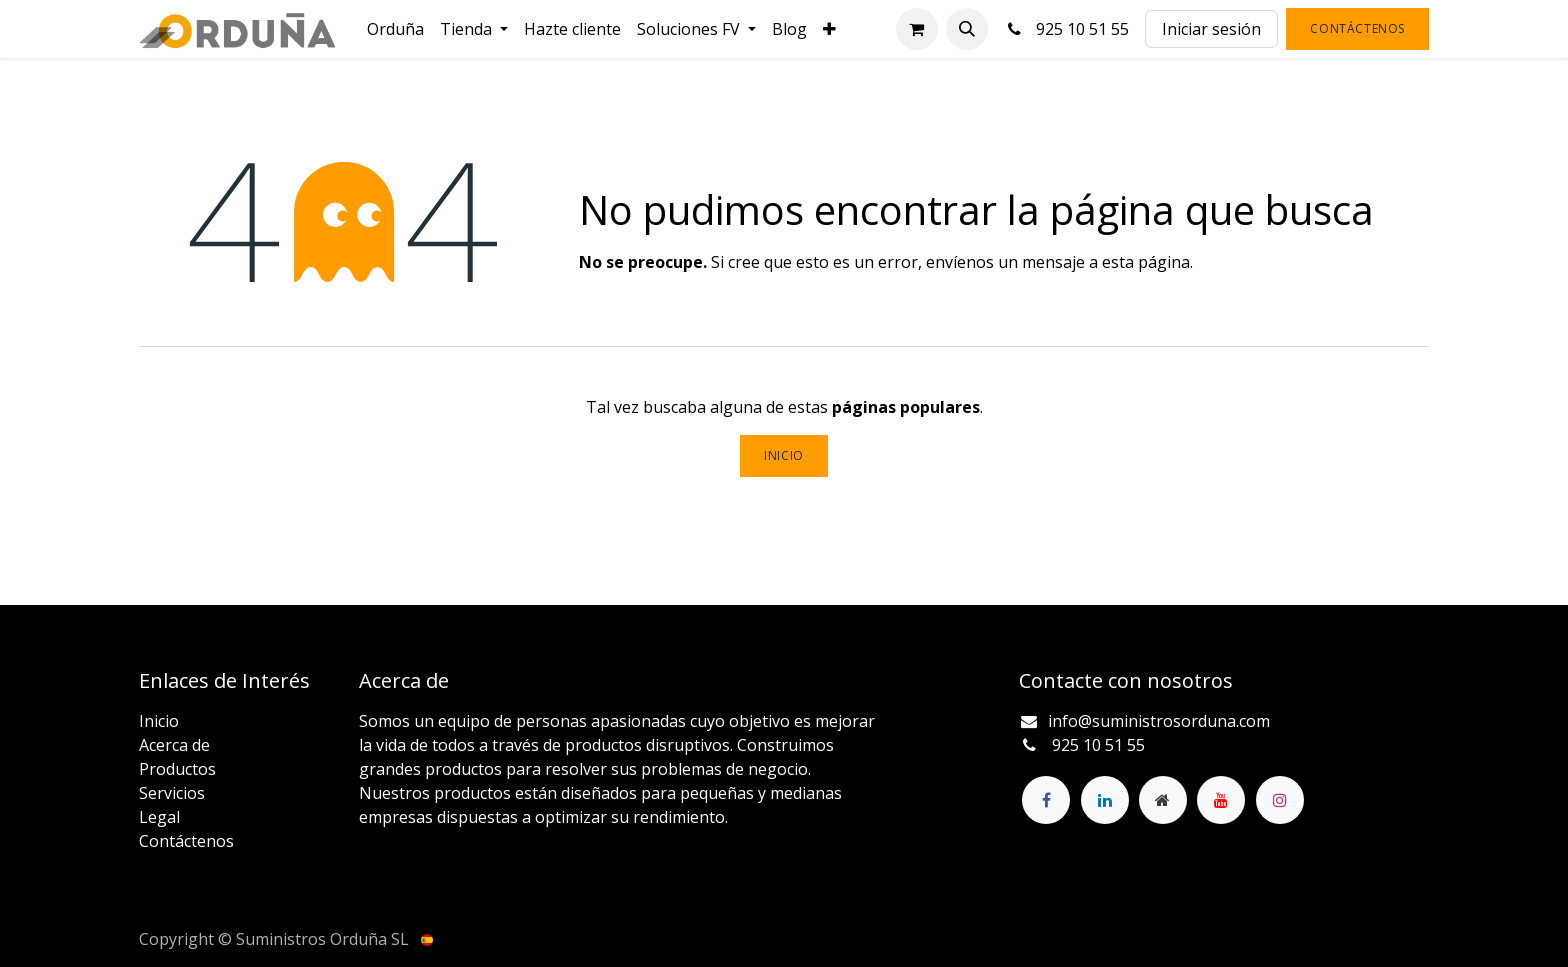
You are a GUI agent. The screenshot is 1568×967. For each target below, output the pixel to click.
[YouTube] (1221, 800)
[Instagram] (1280, 800)
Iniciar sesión (1211, 29)
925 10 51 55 (1067, 29)
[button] (967, 29)
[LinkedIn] (1105, 800)
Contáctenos (1357, 28)
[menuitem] (395, 29)
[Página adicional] (1163, 800)
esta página (1146, 262)
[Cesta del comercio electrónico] (917, 29)
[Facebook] (1046, 800)
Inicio (784, 455)
